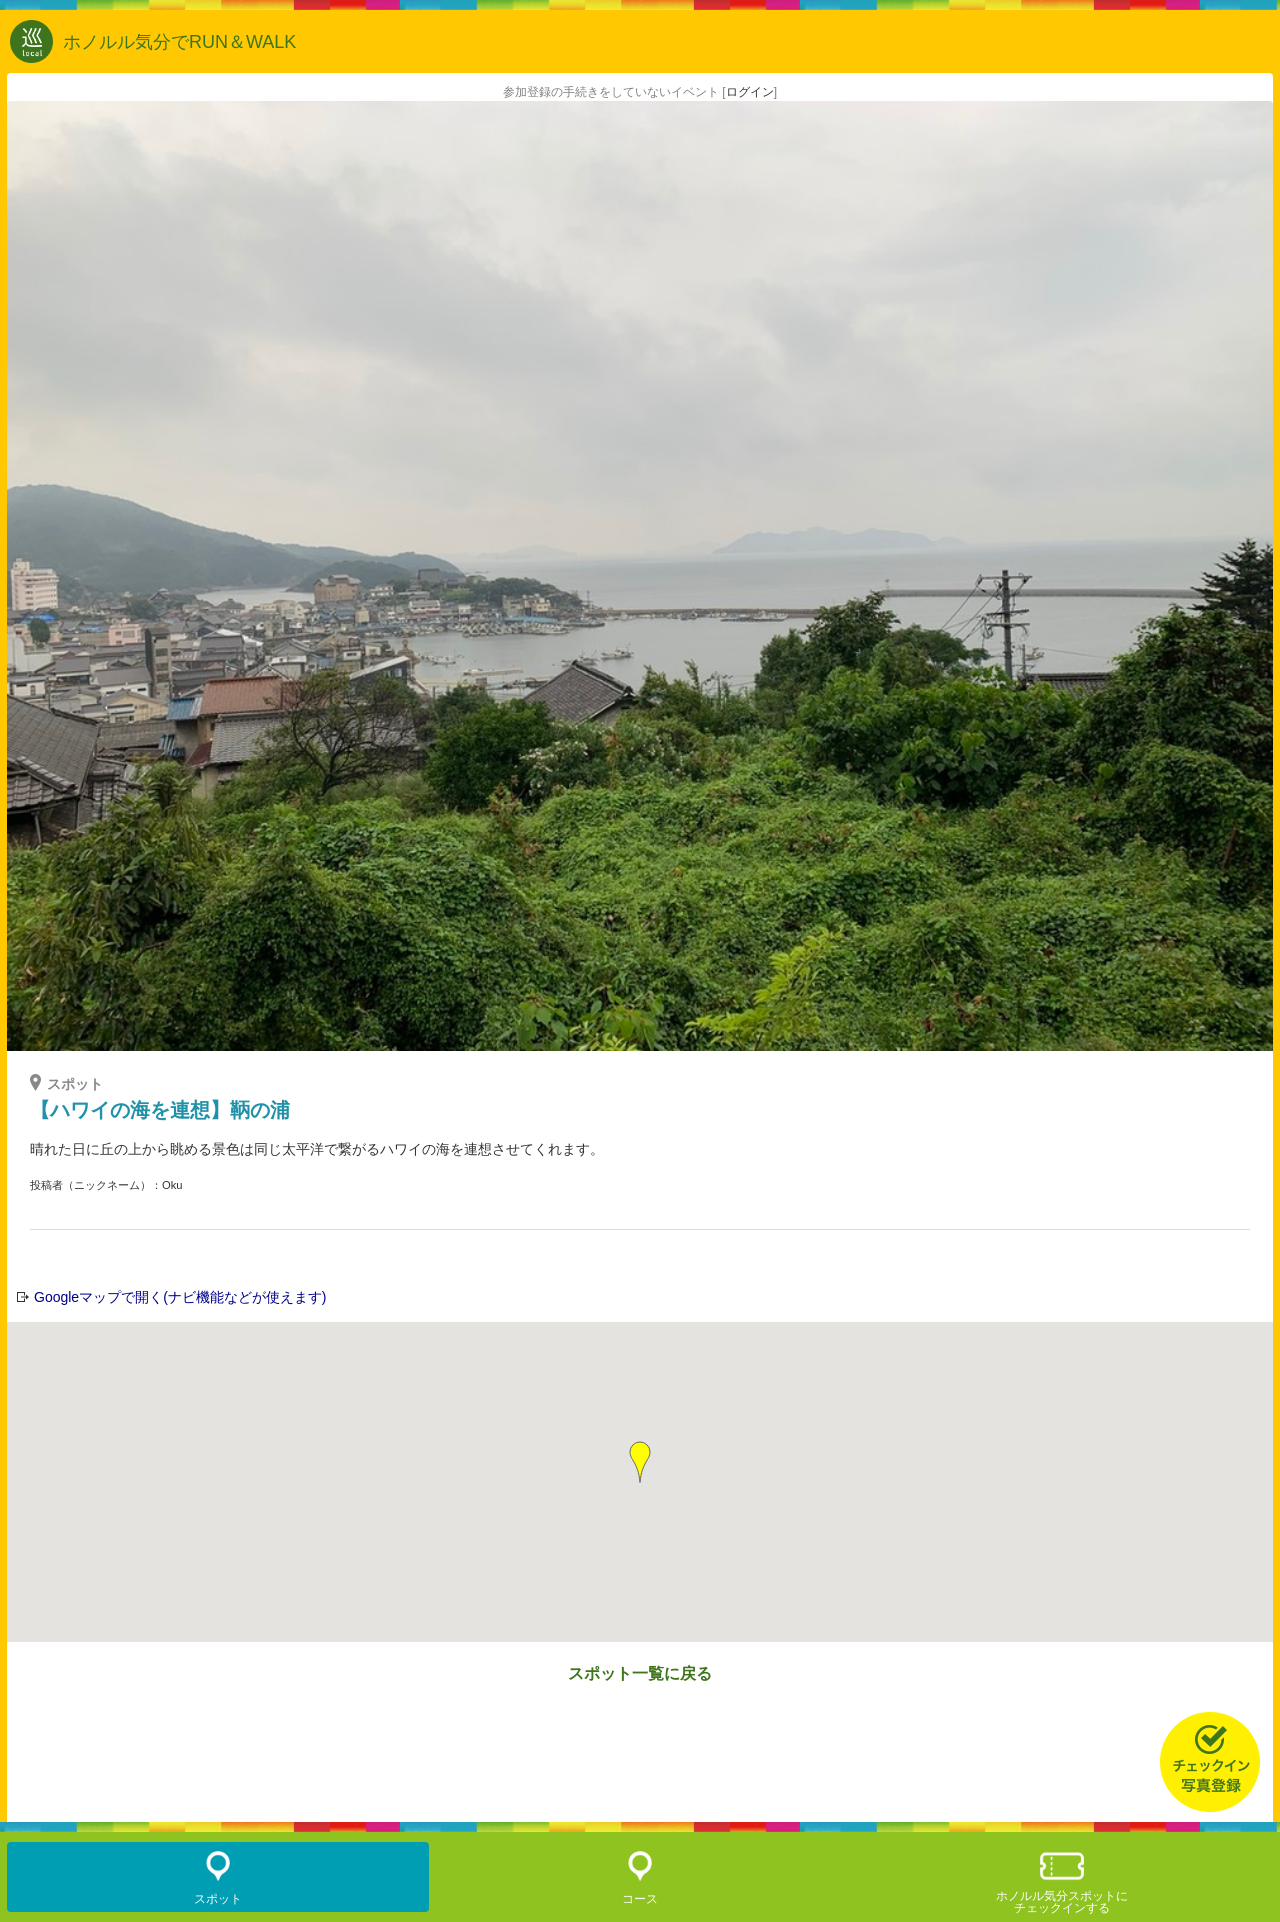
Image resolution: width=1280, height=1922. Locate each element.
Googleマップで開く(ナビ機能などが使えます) (180, 1297)
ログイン (750, 92)
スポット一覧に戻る (640, 1673)
